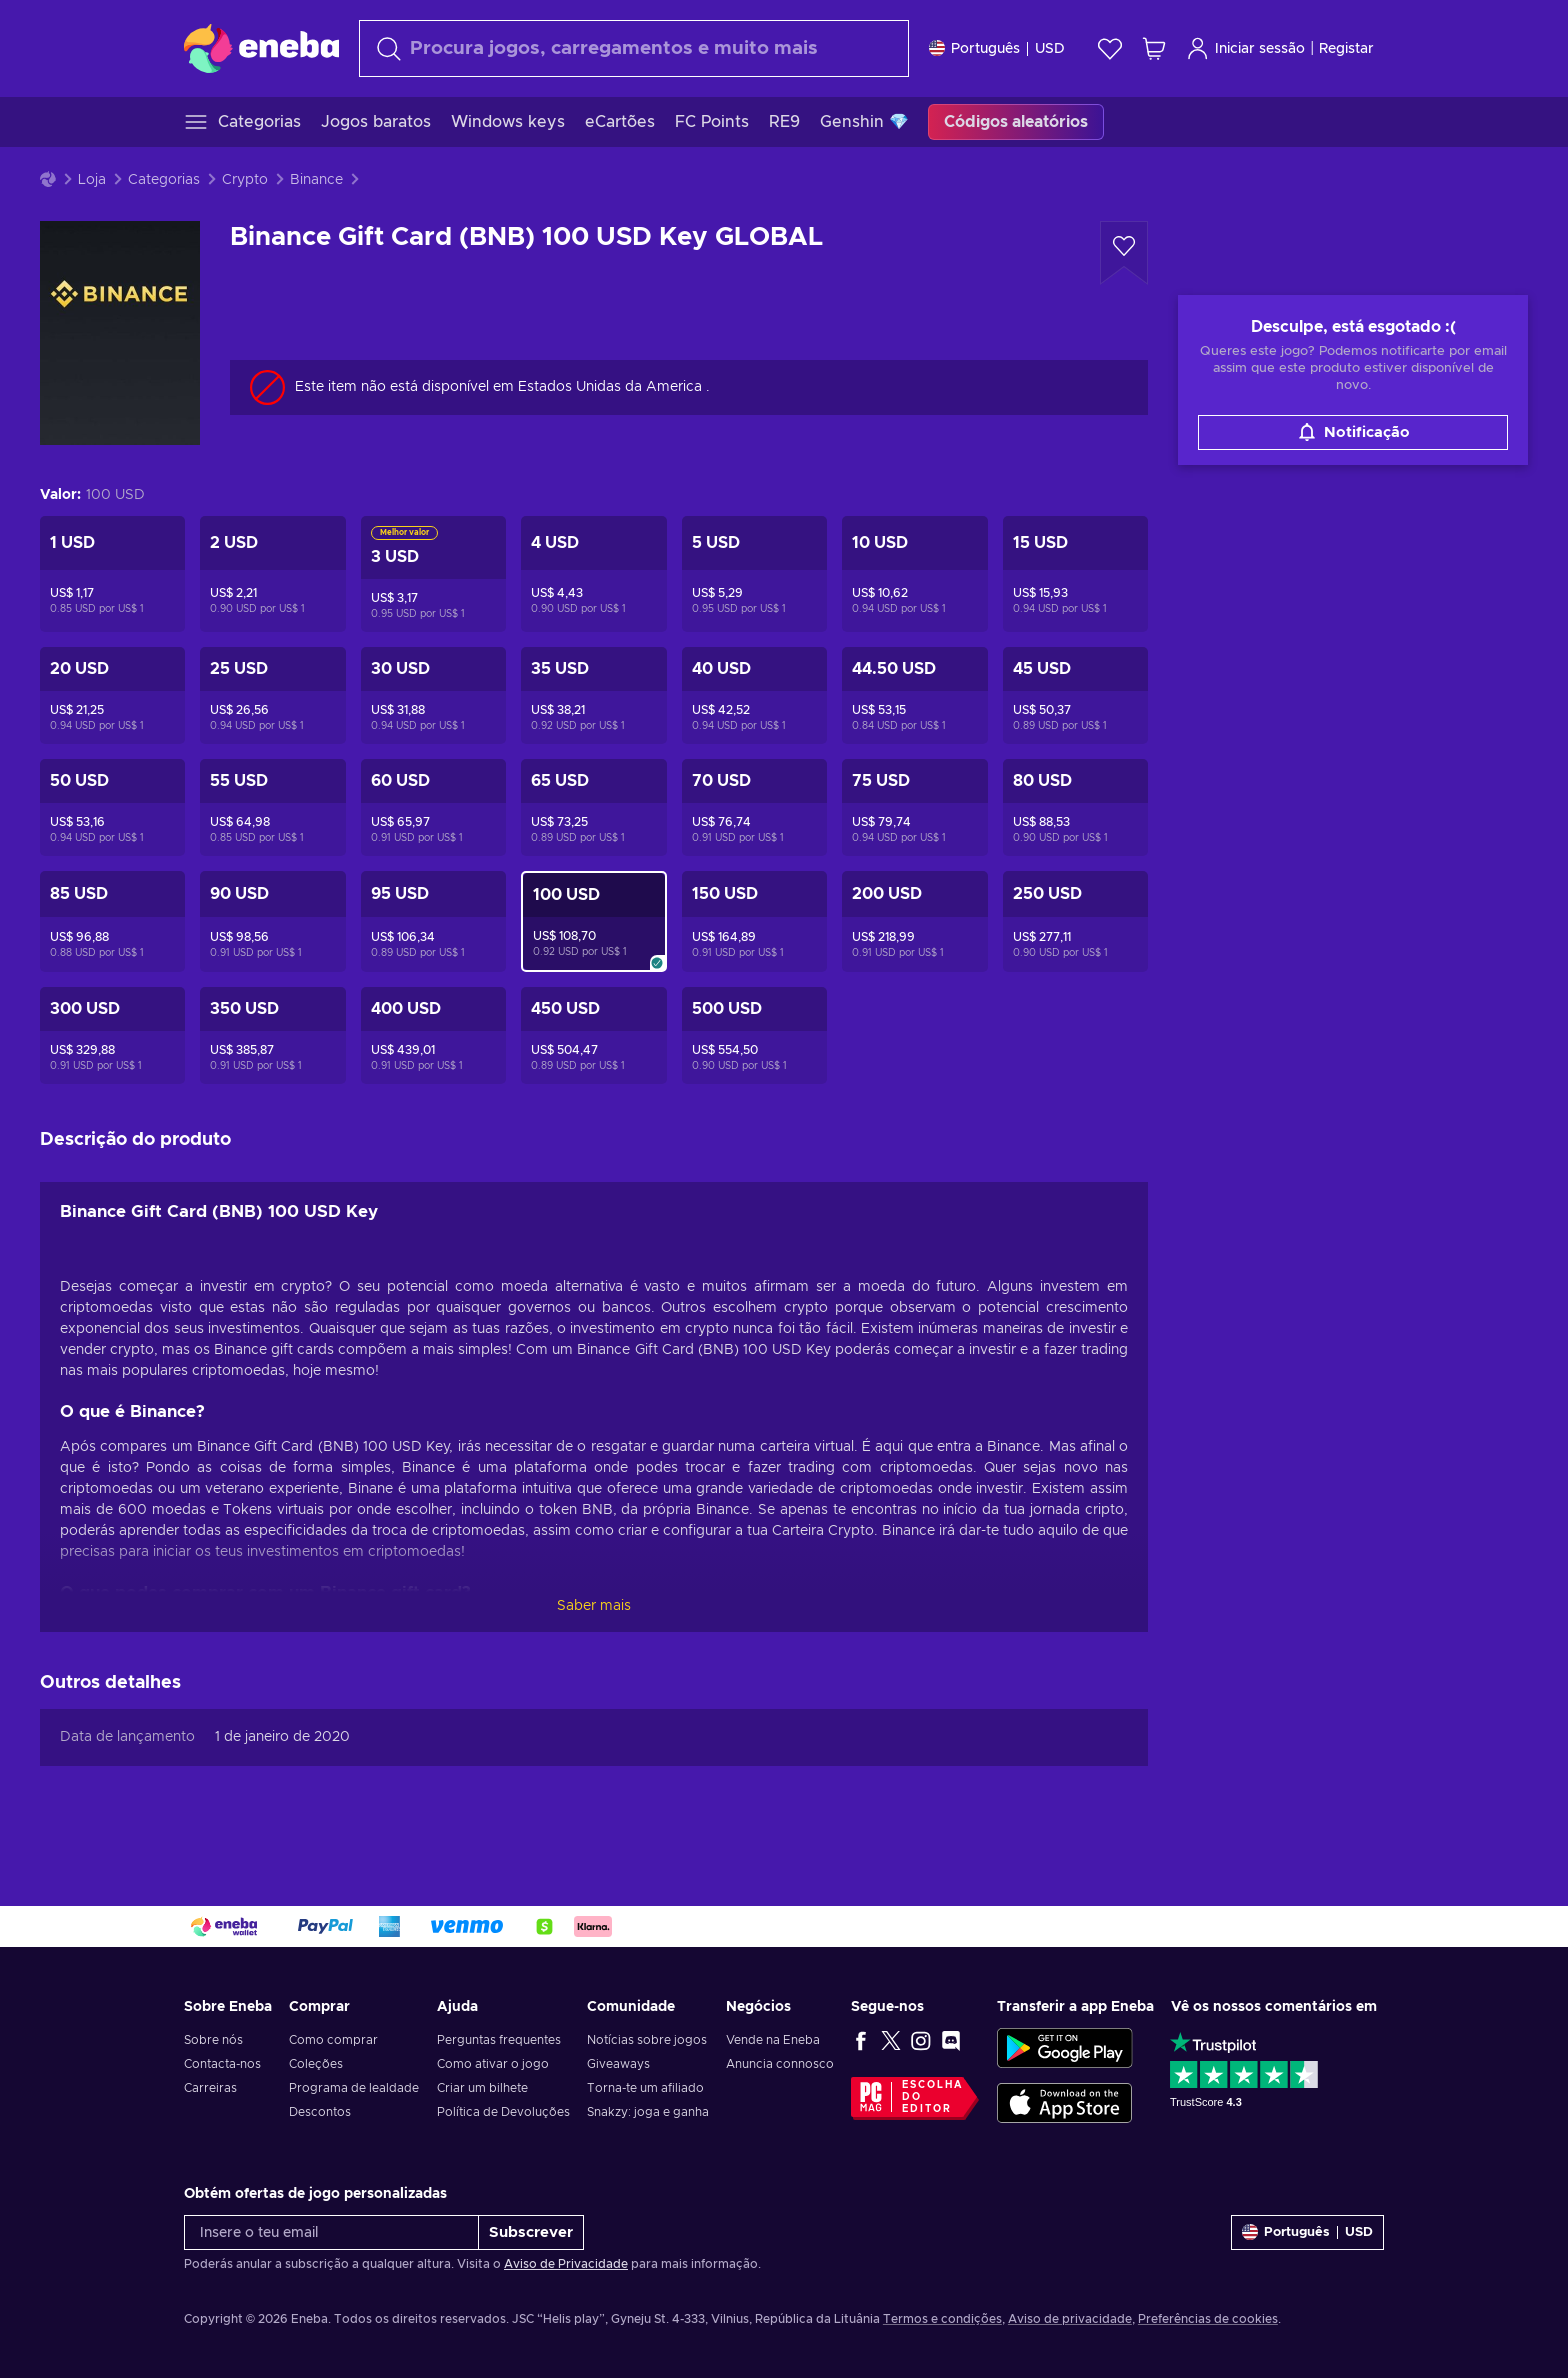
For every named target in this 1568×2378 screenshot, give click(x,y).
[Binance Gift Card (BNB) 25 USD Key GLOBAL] (272, 695)
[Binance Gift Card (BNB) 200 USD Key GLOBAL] (914, 921)
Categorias (164, 180)
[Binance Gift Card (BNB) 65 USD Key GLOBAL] (593, 807)
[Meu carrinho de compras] (1154, 48)
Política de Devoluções (503, 2112)
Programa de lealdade (354, 2088)
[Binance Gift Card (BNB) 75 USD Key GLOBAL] (914, 807)
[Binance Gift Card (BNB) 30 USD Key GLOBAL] (433, 695)
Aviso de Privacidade (566, 2264)
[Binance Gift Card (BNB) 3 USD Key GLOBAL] (433, 574)
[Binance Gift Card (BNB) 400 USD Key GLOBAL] (433, 1035)
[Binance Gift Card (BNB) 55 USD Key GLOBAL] (272, 807)
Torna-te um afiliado (645, 2088)
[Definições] (997, 48)
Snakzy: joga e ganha (648, 2112)
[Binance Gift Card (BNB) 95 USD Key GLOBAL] (433, 921)
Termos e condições (942, 2319)
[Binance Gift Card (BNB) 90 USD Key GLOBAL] (272, 921)
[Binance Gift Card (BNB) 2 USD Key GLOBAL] (272, 574)
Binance (316, 180)
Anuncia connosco (780, 2064)
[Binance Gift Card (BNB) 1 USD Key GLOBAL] (112, 574)
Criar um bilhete (482, 2088)
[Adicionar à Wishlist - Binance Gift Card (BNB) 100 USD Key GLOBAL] (1124, 253)
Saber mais (594, 1606)
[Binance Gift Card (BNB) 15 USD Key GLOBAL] (1075, 574)
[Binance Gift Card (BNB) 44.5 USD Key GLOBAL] (914, 695)
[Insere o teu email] (331, 2232)
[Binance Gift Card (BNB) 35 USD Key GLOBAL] (593, 695)
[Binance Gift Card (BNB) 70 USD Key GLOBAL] (754, 807)
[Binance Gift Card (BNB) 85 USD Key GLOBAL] (112, 921)
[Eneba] (261, 48)
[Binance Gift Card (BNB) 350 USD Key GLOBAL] (272, 1035)
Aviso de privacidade (1070, 2319)
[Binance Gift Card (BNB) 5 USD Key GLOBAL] (754, 574)
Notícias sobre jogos (647, 2040)
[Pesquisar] (634, 48)
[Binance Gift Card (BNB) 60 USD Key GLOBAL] (433, 807)
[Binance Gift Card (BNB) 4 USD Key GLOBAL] (593, 574)
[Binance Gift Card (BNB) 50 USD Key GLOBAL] (112, 807)
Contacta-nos (222, 2064)
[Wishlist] (1110, 48)
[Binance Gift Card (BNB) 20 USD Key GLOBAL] (112, 695)
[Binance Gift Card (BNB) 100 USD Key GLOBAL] (593, 921)
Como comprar (333, 2040)
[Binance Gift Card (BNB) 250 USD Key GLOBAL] (1075, 921)
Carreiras (210, 2088)
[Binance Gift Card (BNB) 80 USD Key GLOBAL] (1075, 807)
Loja (92, 180)
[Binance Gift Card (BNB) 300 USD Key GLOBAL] (112, 1035)
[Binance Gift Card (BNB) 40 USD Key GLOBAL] (754, 695)
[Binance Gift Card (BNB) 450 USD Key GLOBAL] (593, 1035)
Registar (1346, 49)
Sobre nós (213, 2040)
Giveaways (618, 2064)
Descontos (320, 2112)
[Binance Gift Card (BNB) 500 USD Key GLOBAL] (754, 1035)
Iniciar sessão (1245, 48)
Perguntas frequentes (499, 2040)
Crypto (245, 180)
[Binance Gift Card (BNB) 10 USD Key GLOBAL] (914, 574)
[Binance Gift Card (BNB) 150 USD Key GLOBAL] (754, 921)
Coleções (316, 2064)
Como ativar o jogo (493, 2064)
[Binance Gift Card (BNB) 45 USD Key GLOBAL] (1075, 695)
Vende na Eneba (773, 2040)
